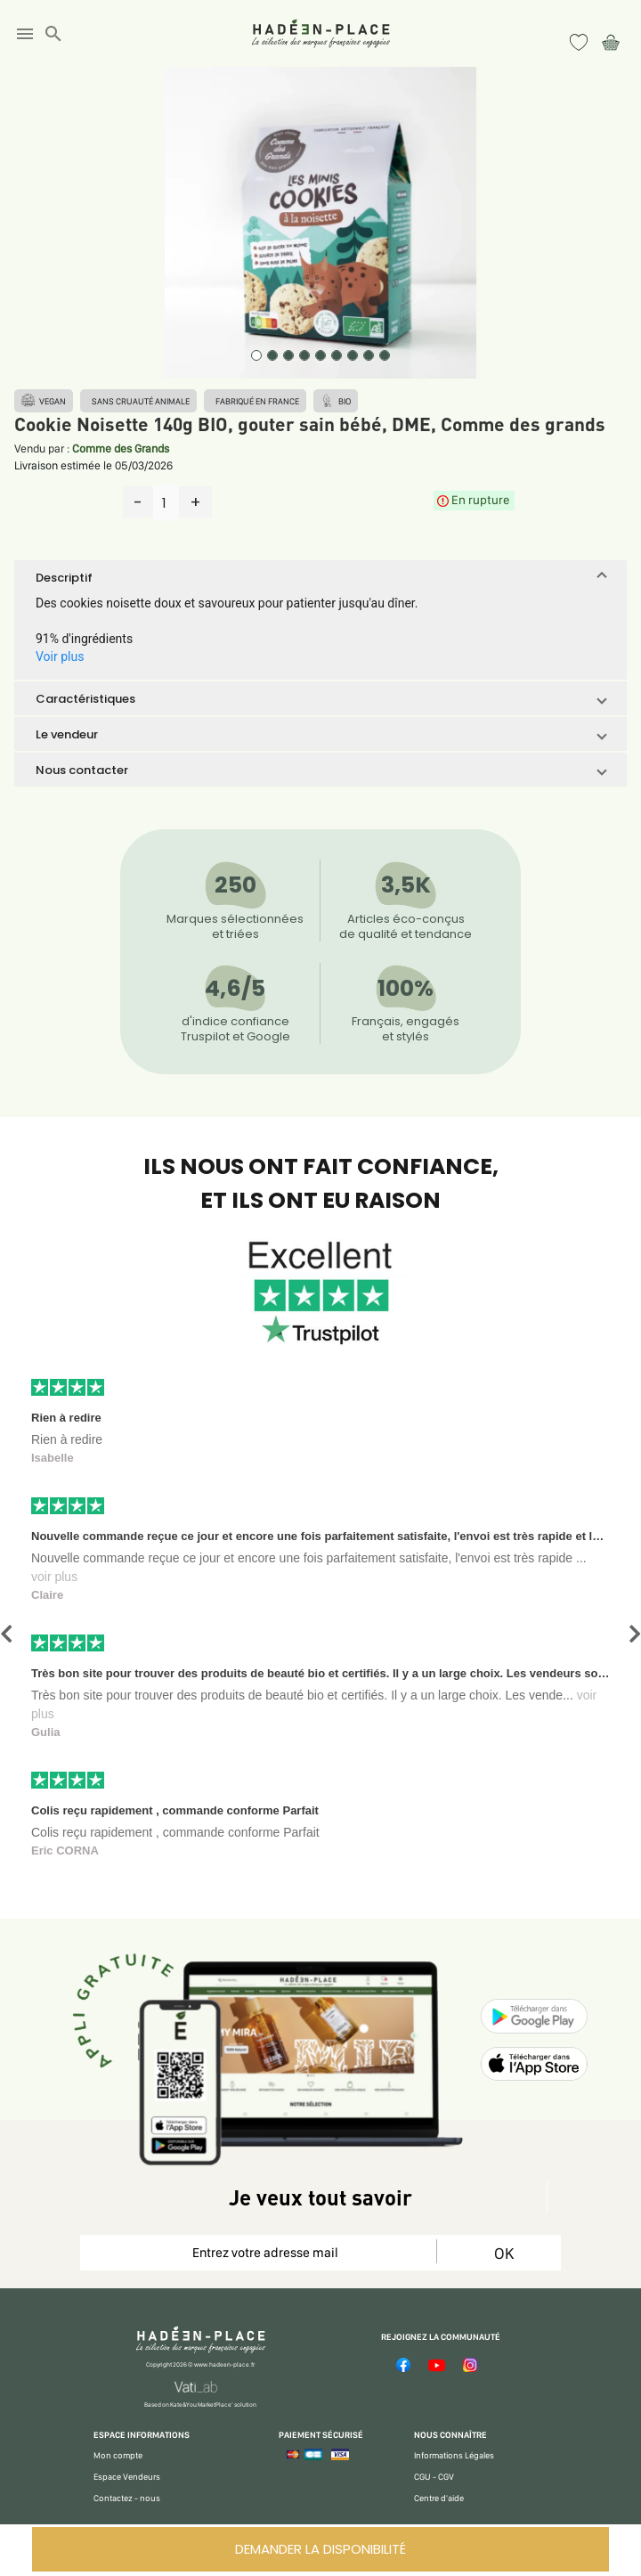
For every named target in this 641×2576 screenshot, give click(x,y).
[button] (320, 577)
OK (504, 2253)
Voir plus (60, 656)
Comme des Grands (120, 448)
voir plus (54, 1576)
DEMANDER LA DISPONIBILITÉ (320, 2548)
